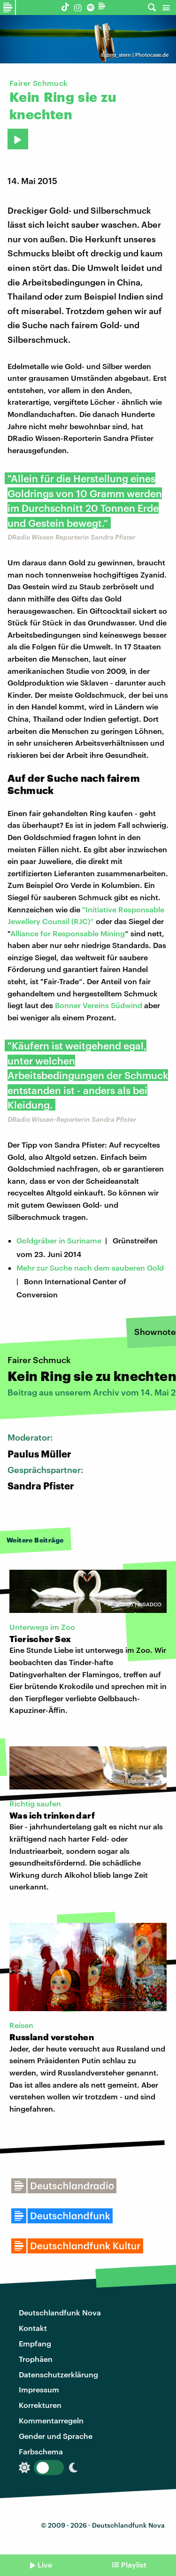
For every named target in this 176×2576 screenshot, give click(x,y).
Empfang (35, 2343)
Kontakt (33, 2327)
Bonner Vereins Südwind (98, 1005)
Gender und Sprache (55, 2435)
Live (45, 2564)
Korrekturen (40, 2404)
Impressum (39, 2389)
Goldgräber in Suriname (58, 1240)
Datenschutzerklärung (58, 2374)
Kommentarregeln (51, 2420)
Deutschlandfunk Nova (60, 2312)
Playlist (133, 2564)
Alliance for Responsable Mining (67, 933)
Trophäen (36, 2358)
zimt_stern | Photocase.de (137, 55)
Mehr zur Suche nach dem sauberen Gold (90, 1267)
